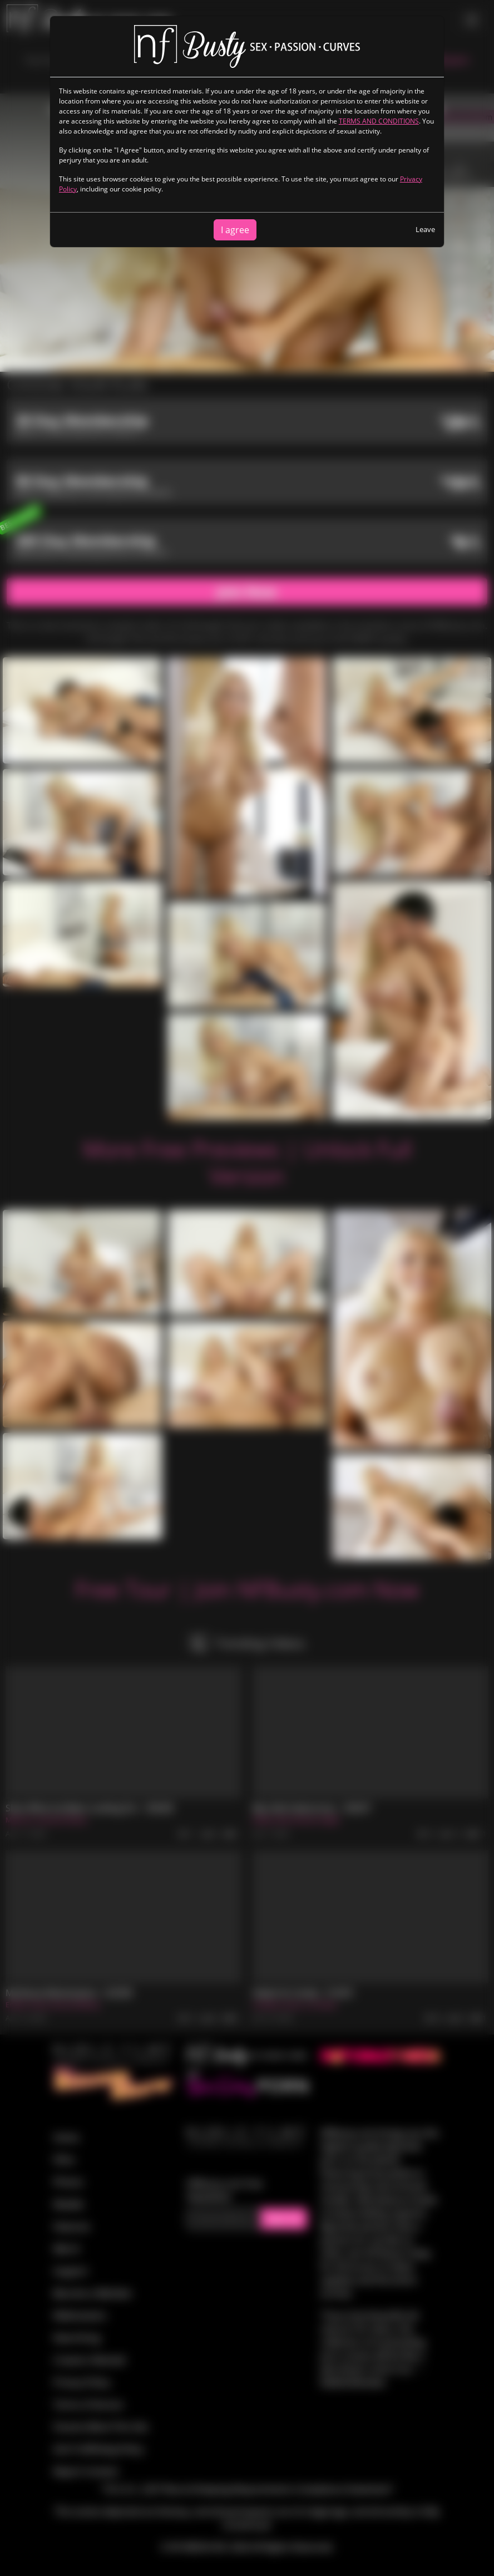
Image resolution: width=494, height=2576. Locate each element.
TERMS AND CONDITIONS (379, 121)
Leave (425, 229)
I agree (235, 230)
